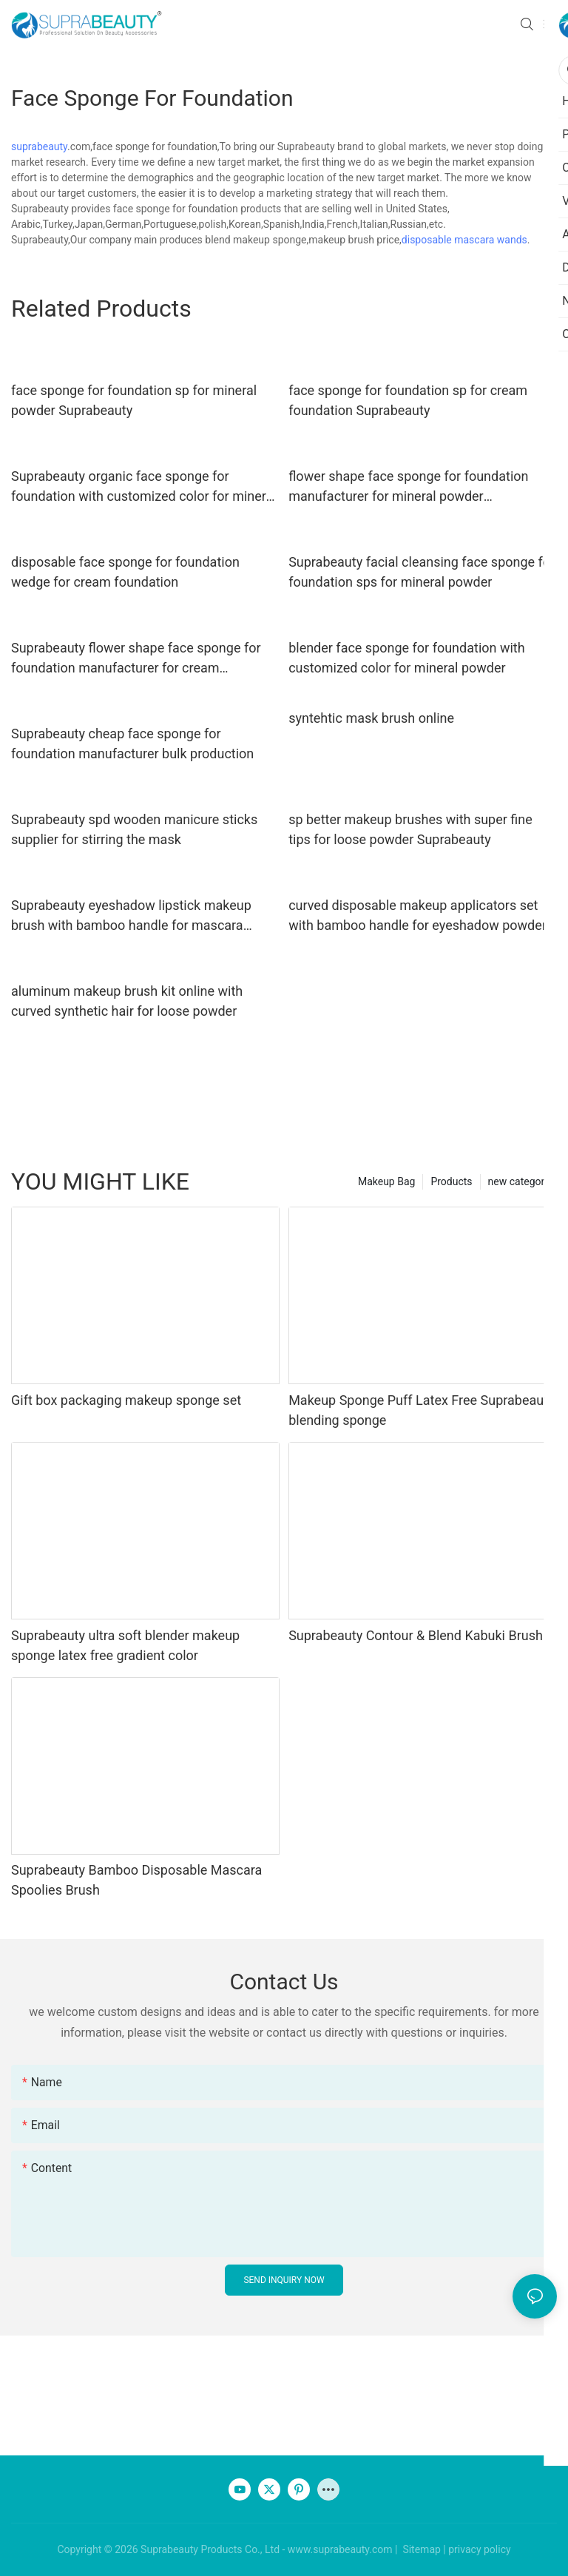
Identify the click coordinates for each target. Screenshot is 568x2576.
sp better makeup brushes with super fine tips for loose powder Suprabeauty (410, 829)
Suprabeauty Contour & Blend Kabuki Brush (415, 1635)
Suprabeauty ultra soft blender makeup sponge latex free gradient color (125, 1645)
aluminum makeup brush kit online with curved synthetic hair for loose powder (127, 1001)
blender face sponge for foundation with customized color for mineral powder (406, 657)
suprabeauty (39, 146)
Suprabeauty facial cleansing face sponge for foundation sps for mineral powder (421, 572)
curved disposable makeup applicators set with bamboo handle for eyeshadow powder (417, 915)
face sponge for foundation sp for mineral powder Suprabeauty (134, 400)
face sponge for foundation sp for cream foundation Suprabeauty (407, 400)
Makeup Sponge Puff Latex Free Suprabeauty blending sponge (421, 1410)
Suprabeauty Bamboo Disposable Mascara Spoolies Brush (136, 1880)
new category (519, 1181)
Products (451, 1181)
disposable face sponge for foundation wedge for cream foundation (125, 572)
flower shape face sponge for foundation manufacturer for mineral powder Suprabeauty (408, 487)
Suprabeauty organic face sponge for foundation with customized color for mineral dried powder (144, 487)
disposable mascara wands (464, 240)
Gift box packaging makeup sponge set (126, 1400)
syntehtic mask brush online (371, 718)
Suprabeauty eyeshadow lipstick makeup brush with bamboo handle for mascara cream (131, 916)
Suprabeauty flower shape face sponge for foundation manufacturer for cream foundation (136, 659)
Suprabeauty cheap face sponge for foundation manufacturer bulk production (132, 743)
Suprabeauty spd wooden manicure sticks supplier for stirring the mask (134, 829)
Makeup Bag (386, 1181)
